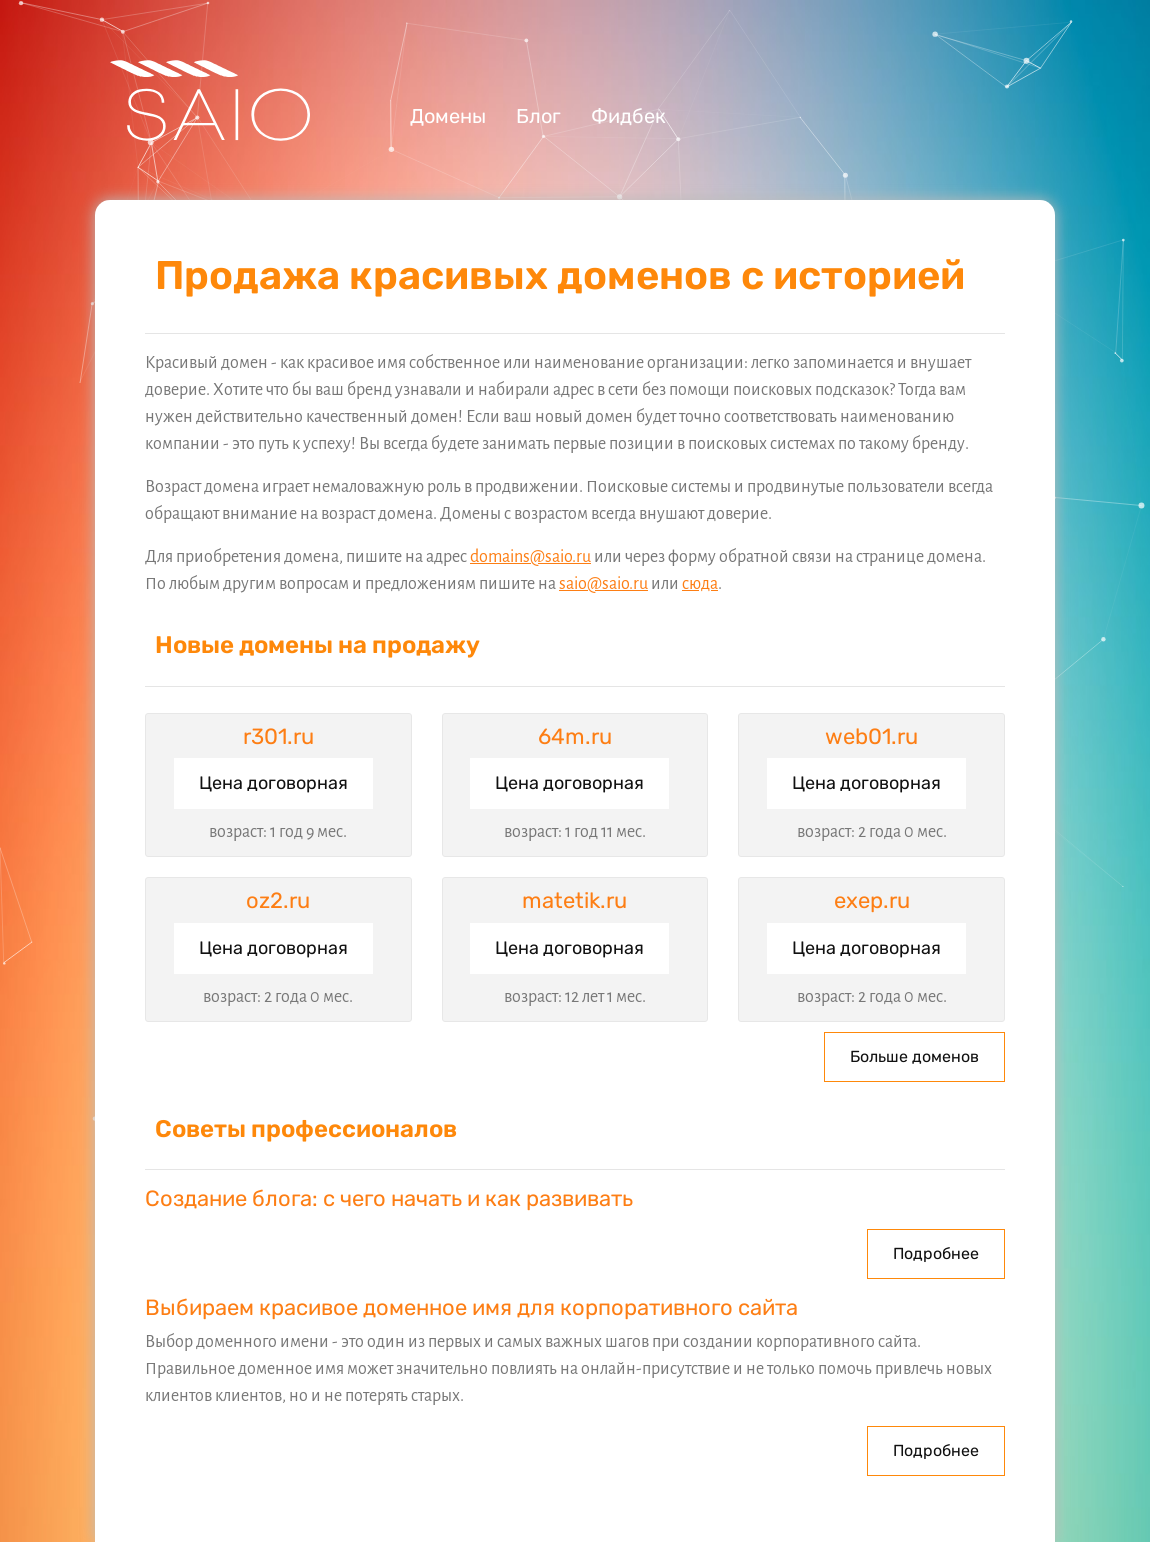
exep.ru (872, 900)
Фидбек (628, 116)
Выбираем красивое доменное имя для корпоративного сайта (471, 1307)
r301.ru (278, 736)
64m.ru (575, 736)
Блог (538, 116)
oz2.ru (278, 900)
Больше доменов (914, 1056)
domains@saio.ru (530, 557)
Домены (448, 116)
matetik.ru (574, 900)
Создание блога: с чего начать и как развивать (389, 1198)
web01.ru (871, 736)
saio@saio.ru (603, 584)
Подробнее (936, 1253)
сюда (700, 584)
